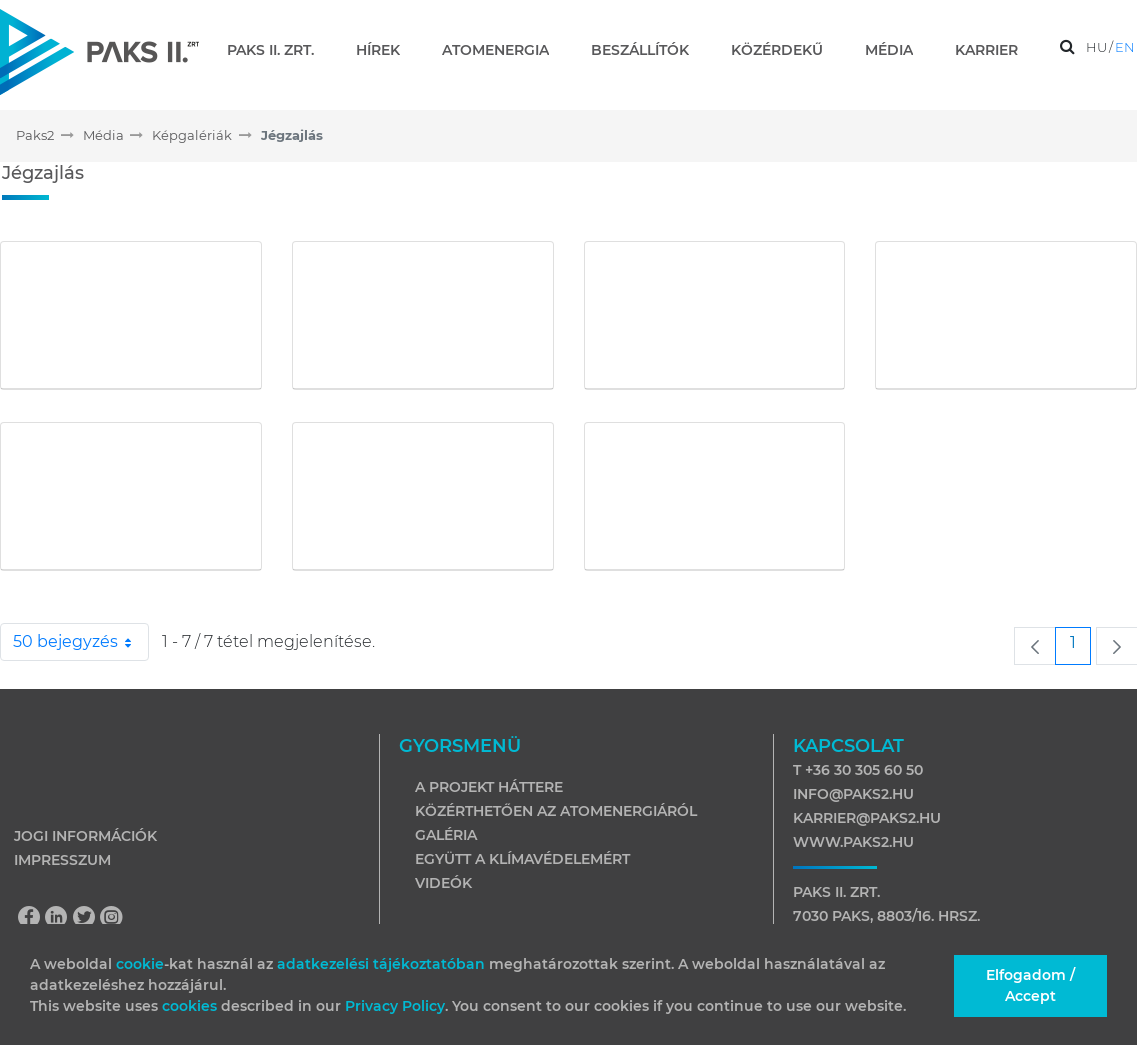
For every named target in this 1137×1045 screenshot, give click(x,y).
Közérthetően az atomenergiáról (556, 811)
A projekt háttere (489, 787)
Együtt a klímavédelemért (522, 859)
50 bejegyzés (81, 642)
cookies (191, 1006)
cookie (140, 964)
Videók (443, 883)
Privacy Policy (395, 1006)
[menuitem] (278, 50)
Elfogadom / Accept (1030, 985)
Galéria (446, 835)
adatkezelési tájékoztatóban (381, 964)
